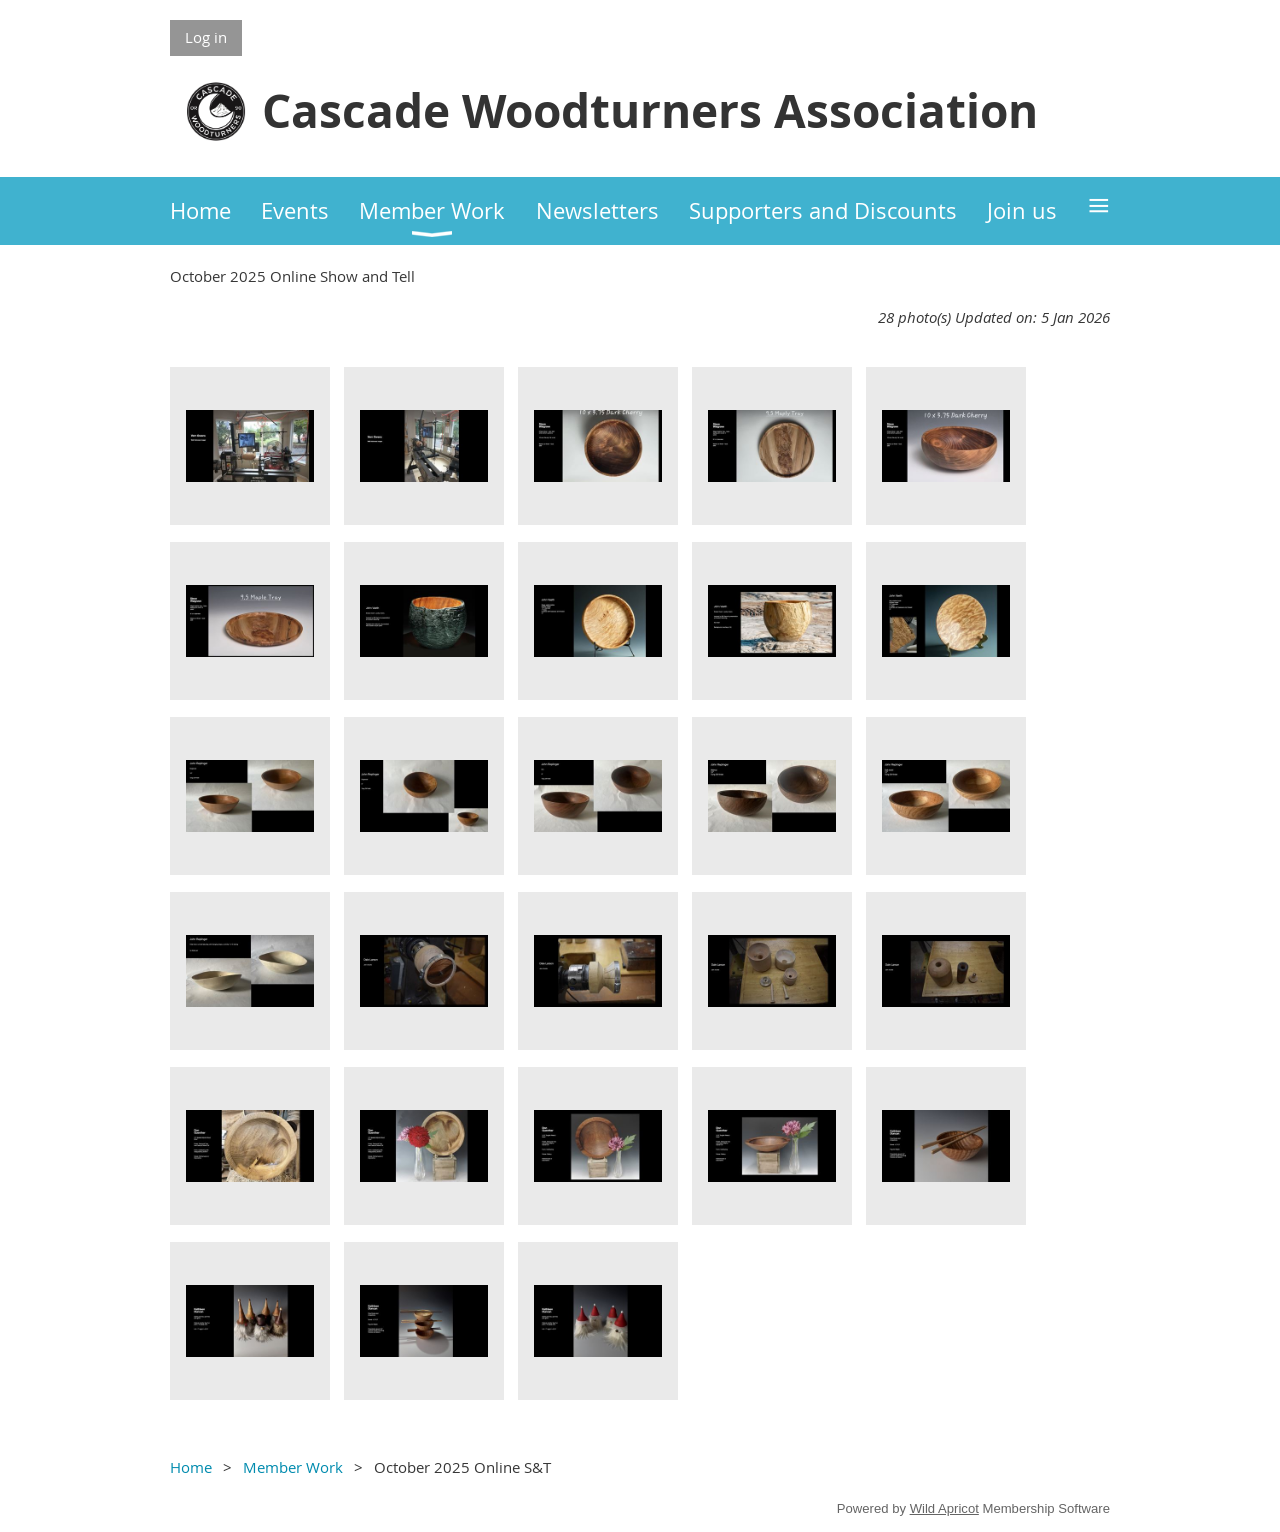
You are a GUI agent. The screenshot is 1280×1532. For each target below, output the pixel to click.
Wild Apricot (944, 1508)
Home (191, 1467)
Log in (206, 37)
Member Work (293, 1467)
